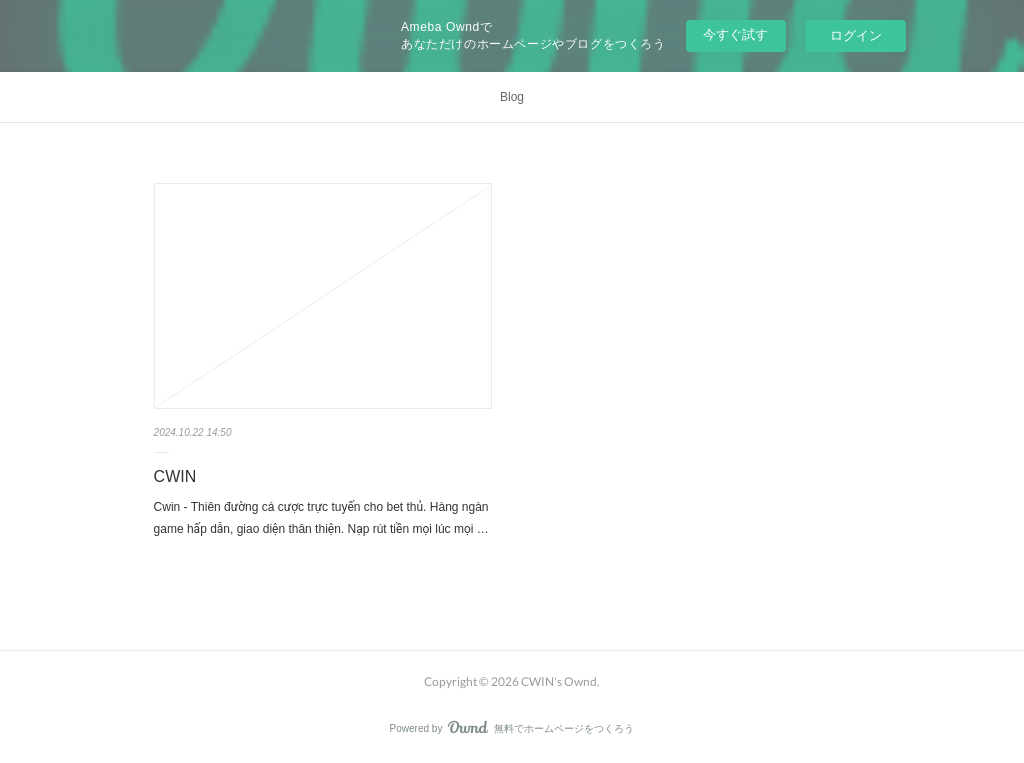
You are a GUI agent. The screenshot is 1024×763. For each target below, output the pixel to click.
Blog (512, 97)
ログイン (856, 35)
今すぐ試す (735, 34)
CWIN (175, 476)
